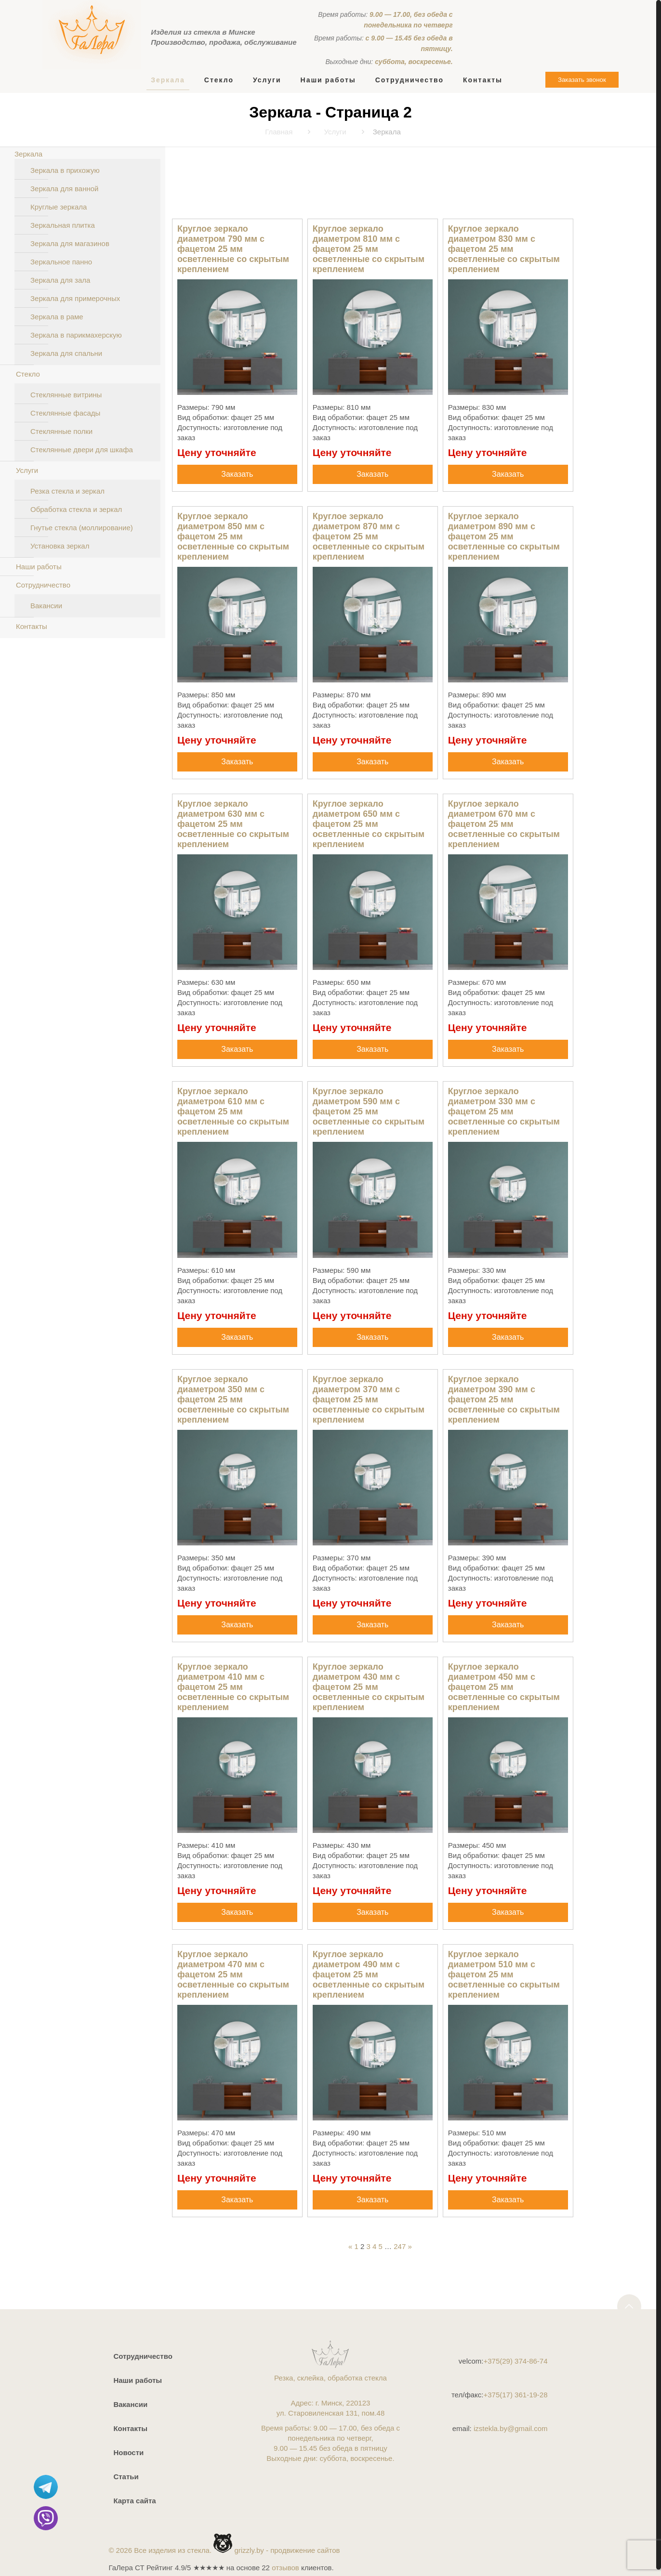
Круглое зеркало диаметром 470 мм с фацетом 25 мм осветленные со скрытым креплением (233, 1974)
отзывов (285, 2567)
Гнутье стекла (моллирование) (81, 527)
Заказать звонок (582, 79)
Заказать (237, 474)
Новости (128, 2452)
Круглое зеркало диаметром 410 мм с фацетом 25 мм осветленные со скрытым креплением (233, 1687)
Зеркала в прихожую (65, 170)
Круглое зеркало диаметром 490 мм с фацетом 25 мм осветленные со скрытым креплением (368, 1974)
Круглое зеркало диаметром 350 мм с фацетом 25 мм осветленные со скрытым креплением (233, 1399)
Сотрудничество (43, 585)
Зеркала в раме (56, 317)
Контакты (31, 626)
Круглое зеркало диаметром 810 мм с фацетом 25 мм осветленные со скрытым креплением (368, 249)
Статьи (125, 2476)
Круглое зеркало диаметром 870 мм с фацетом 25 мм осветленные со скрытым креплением (368, 536)
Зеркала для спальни (66, 353)
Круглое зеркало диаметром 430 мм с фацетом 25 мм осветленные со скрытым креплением (368, 1687)
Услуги (27, 470)
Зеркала (28, 154)
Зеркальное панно (61, 262)
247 (400, 2246)
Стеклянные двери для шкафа (81, 449)
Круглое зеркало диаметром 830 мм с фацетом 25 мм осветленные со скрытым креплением (504, 249)
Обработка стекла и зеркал (76, 509)
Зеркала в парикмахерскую (76, 335)
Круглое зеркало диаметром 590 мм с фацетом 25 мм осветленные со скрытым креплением (368, 1111)
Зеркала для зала (60, 280)
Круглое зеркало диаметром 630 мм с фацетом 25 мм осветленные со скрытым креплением (233, 824)
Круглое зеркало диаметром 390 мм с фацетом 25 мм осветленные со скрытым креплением (504, 1399)
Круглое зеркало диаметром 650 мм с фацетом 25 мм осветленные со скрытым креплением (368, 824)
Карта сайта (134, 2501)
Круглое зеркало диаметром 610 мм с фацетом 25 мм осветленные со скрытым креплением (233, 1111)
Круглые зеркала (58, 207)
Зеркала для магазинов (69, 243)
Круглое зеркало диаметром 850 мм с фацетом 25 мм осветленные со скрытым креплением (233, 536)
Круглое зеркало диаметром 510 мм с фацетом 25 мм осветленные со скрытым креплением (504, 1974)
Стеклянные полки (61, 431)
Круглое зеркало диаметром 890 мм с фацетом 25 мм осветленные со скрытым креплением (504, 536)
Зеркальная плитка (62, 225)
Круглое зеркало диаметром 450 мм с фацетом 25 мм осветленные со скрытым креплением (504, 1687)
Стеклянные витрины (66, 395)
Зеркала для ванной (64, 188)
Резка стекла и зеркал (67, 491)
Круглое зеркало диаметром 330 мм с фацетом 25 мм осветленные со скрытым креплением (504, 1111)
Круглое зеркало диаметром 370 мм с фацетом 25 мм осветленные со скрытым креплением (368, 1399)
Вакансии (46, 606)
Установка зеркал (59, 546)
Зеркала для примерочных (75, 298)
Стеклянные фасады (65, 413)
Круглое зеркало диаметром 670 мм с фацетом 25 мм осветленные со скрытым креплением (504, 824)
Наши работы (39, 566)
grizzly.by (249, 2550)
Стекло (28, 374)
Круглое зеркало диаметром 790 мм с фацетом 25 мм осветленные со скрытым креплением (233, 249)
